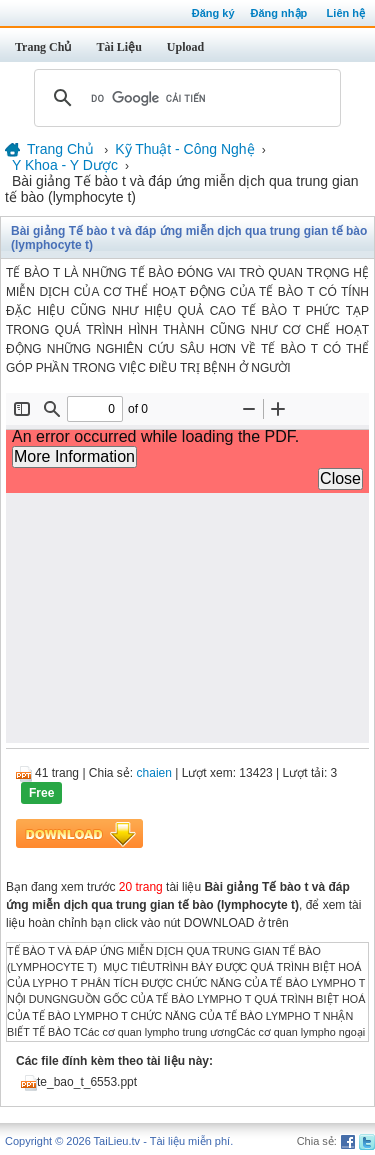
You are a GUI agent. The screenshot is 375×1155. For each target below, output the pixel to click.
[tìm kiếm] (184, 98)
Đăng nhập (279, 13)
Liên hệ (346, 13)
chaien (154, 773)
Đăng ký (213, 13)
